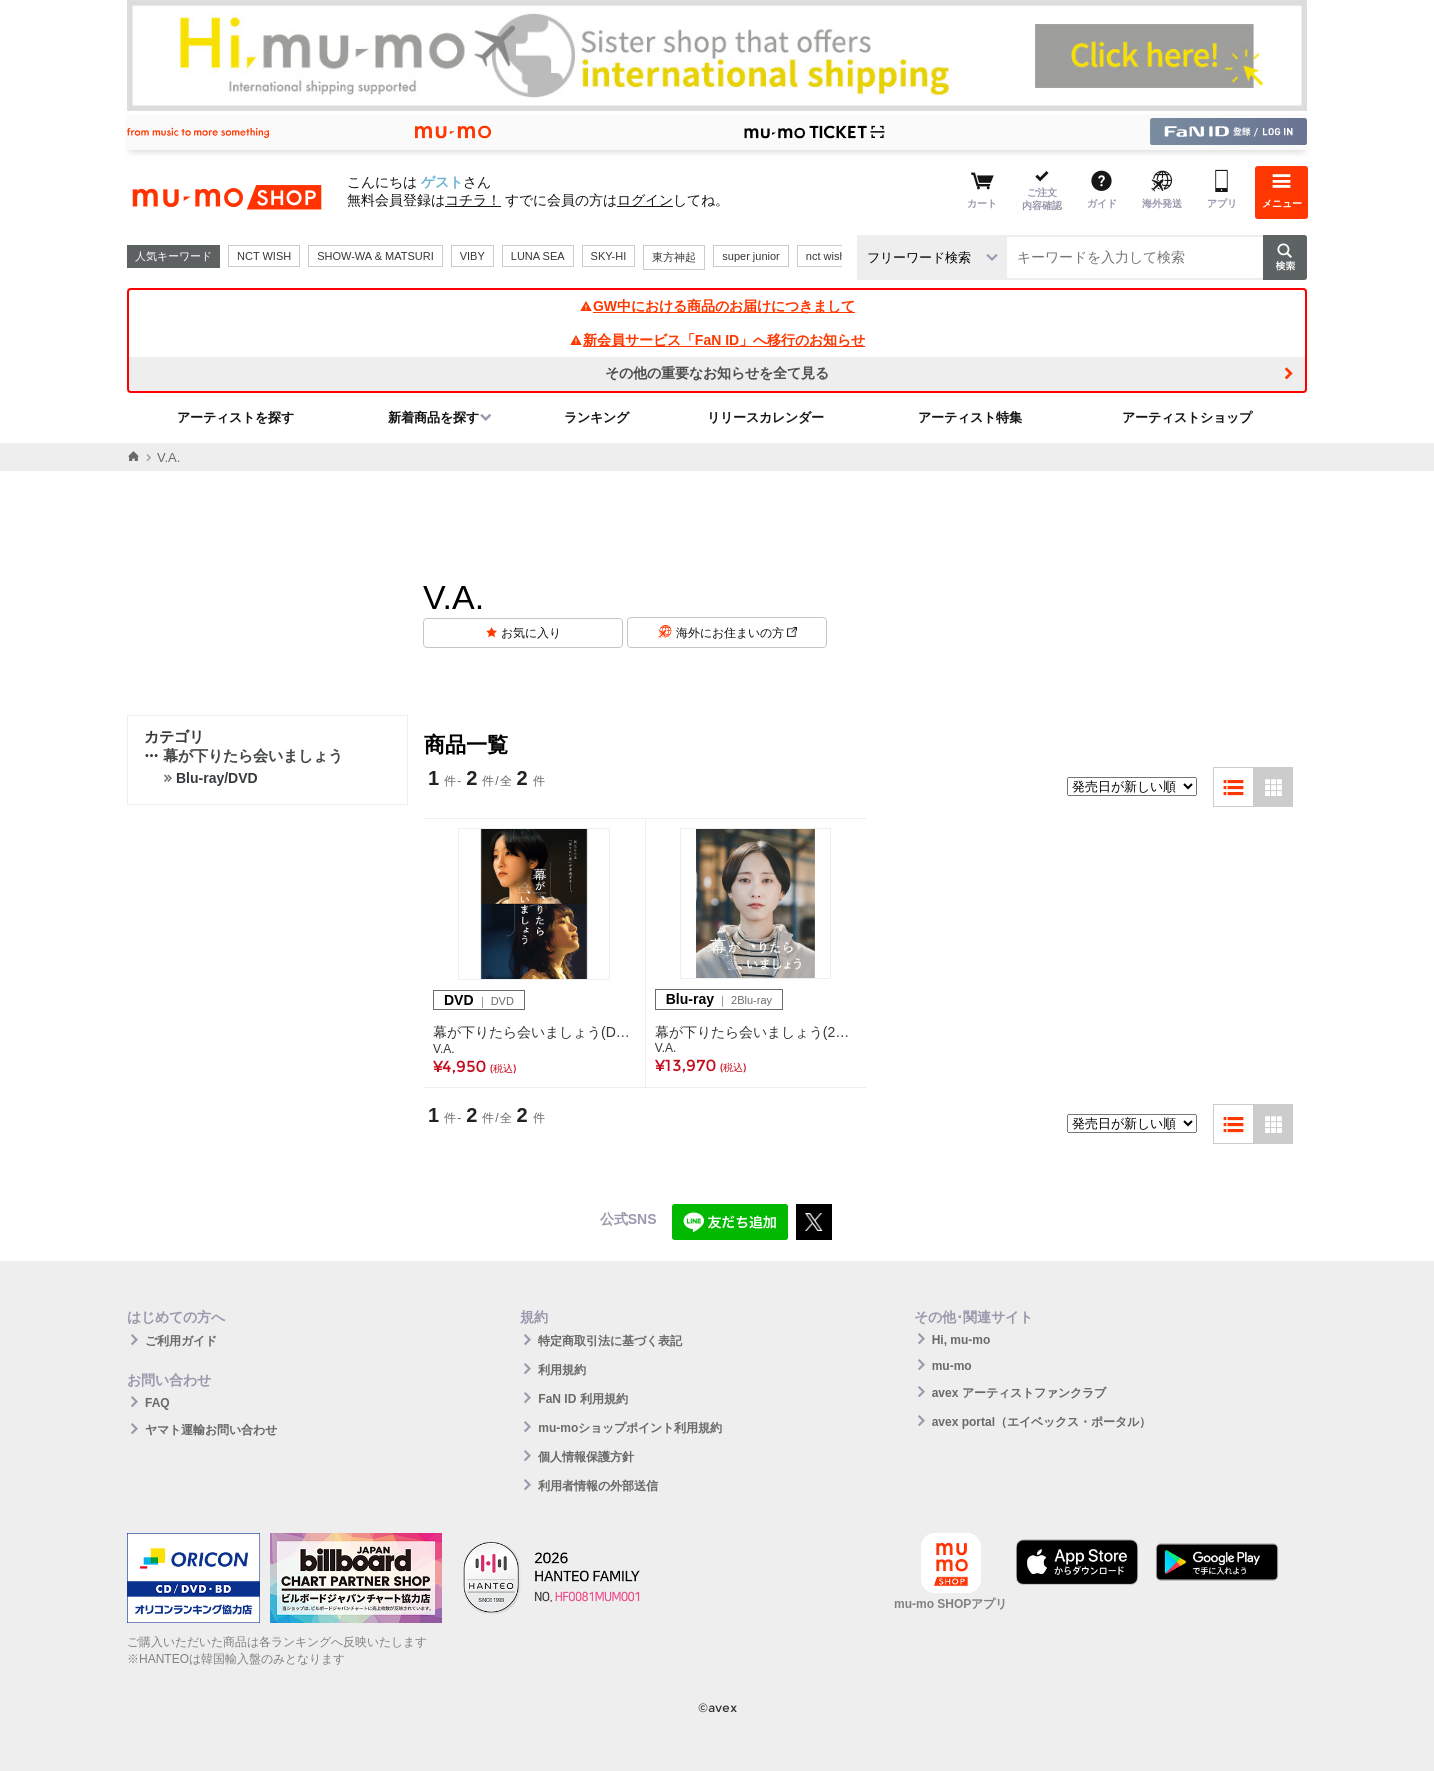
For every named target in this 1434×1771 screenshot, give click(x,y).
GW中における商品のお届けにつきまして (717, 306)
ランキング (596, 417)
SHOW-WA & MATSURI (375, 256)
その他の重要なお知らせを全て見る (717, 373)
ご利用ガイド (181, 1341)
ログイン (645, 200)
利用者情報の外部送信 (598, 1486)
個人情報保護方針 (586, 1457)
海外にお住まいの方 (736, 633)
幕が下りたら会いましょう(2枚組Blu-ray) (756, 1032)
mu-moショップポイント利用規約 (630, 1428)
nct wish (826, 256)
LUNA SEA (538, 256)
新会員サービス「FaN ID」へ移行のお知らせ (717, 340)
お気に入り (531, 633)
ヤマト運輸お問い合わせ (211, 1430)
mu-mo (952, 1366)
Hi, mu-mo (961, 1340)
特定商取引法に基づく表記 (610, 1341)
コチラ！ (473, 200)
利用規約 (562, 1370)
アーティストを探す (235, 417)
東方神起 (674, 257)
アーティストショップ (1187, 417)
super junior (750, 256)
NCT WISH (264, 256)
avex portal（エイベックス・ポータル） (1041, 1422)
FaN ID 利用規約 (582, 1399)
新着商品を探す (433, 417)
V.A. (444, 1049)
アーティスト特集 (970, 417)
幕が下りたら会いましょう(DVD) (534, 1032)
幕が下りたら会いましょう (243, 755)
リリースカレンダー (765, 417)
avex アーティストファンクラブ (1019, 1393)
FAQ (157, 1403)
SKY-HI (609, 256)
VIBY (472, 256)
